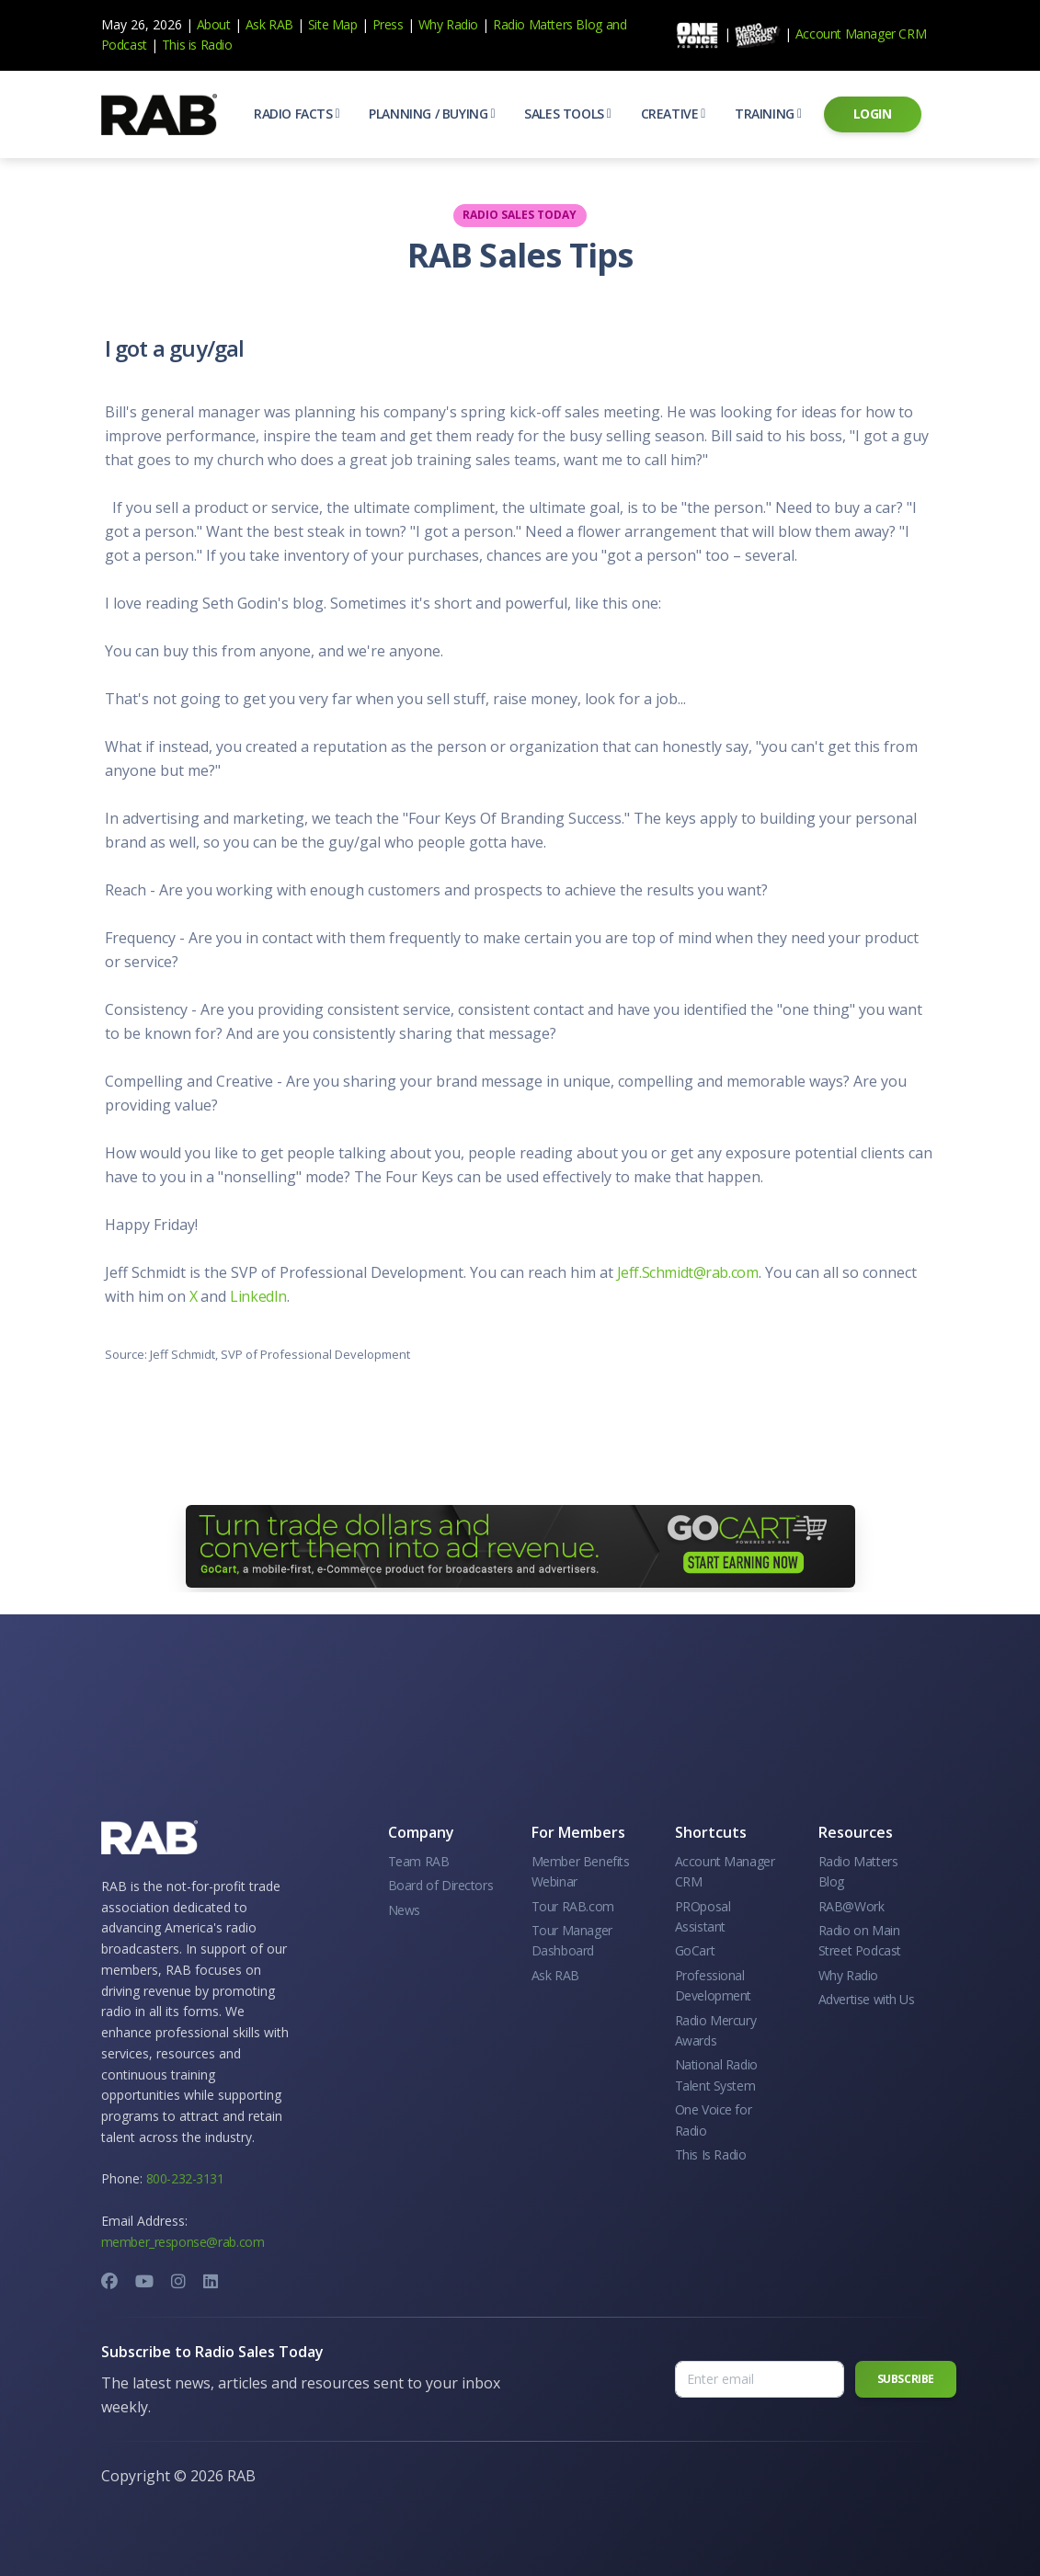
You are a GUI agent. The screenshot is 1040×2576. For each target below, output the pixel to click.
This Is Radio (711, 2154)
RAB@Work (851, 1906)
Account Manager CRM (860, 33)
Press (388, 24)
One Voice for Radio (713, 2119)
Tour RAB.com (572, 1906)
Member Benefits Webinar (580, 1871)
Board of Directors (441, 1885)
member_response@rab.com (183, 2242)
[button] (296, 114)
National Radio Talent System (716, 2074)
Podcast (124, 44)
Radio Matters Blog (547, 24)
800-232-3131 (185, 2178)
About (214, 24)
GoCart (695, 1950)
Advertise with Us (866, 1999)
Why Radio (448, 24)
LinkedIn (258, 1296)
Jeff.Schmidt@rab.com (688, 1272)
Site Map (333, 24)
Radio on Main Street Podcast (859, 1940)
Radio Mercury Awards (716, 2030)
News (404, 1910)
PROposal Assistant (703, 1916)
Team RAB (419, 1861)
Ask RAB (269, 24)
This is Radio (197, 44)
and (616, 24)
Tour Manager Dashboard (571, 1940)
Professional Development (713, 1985)
